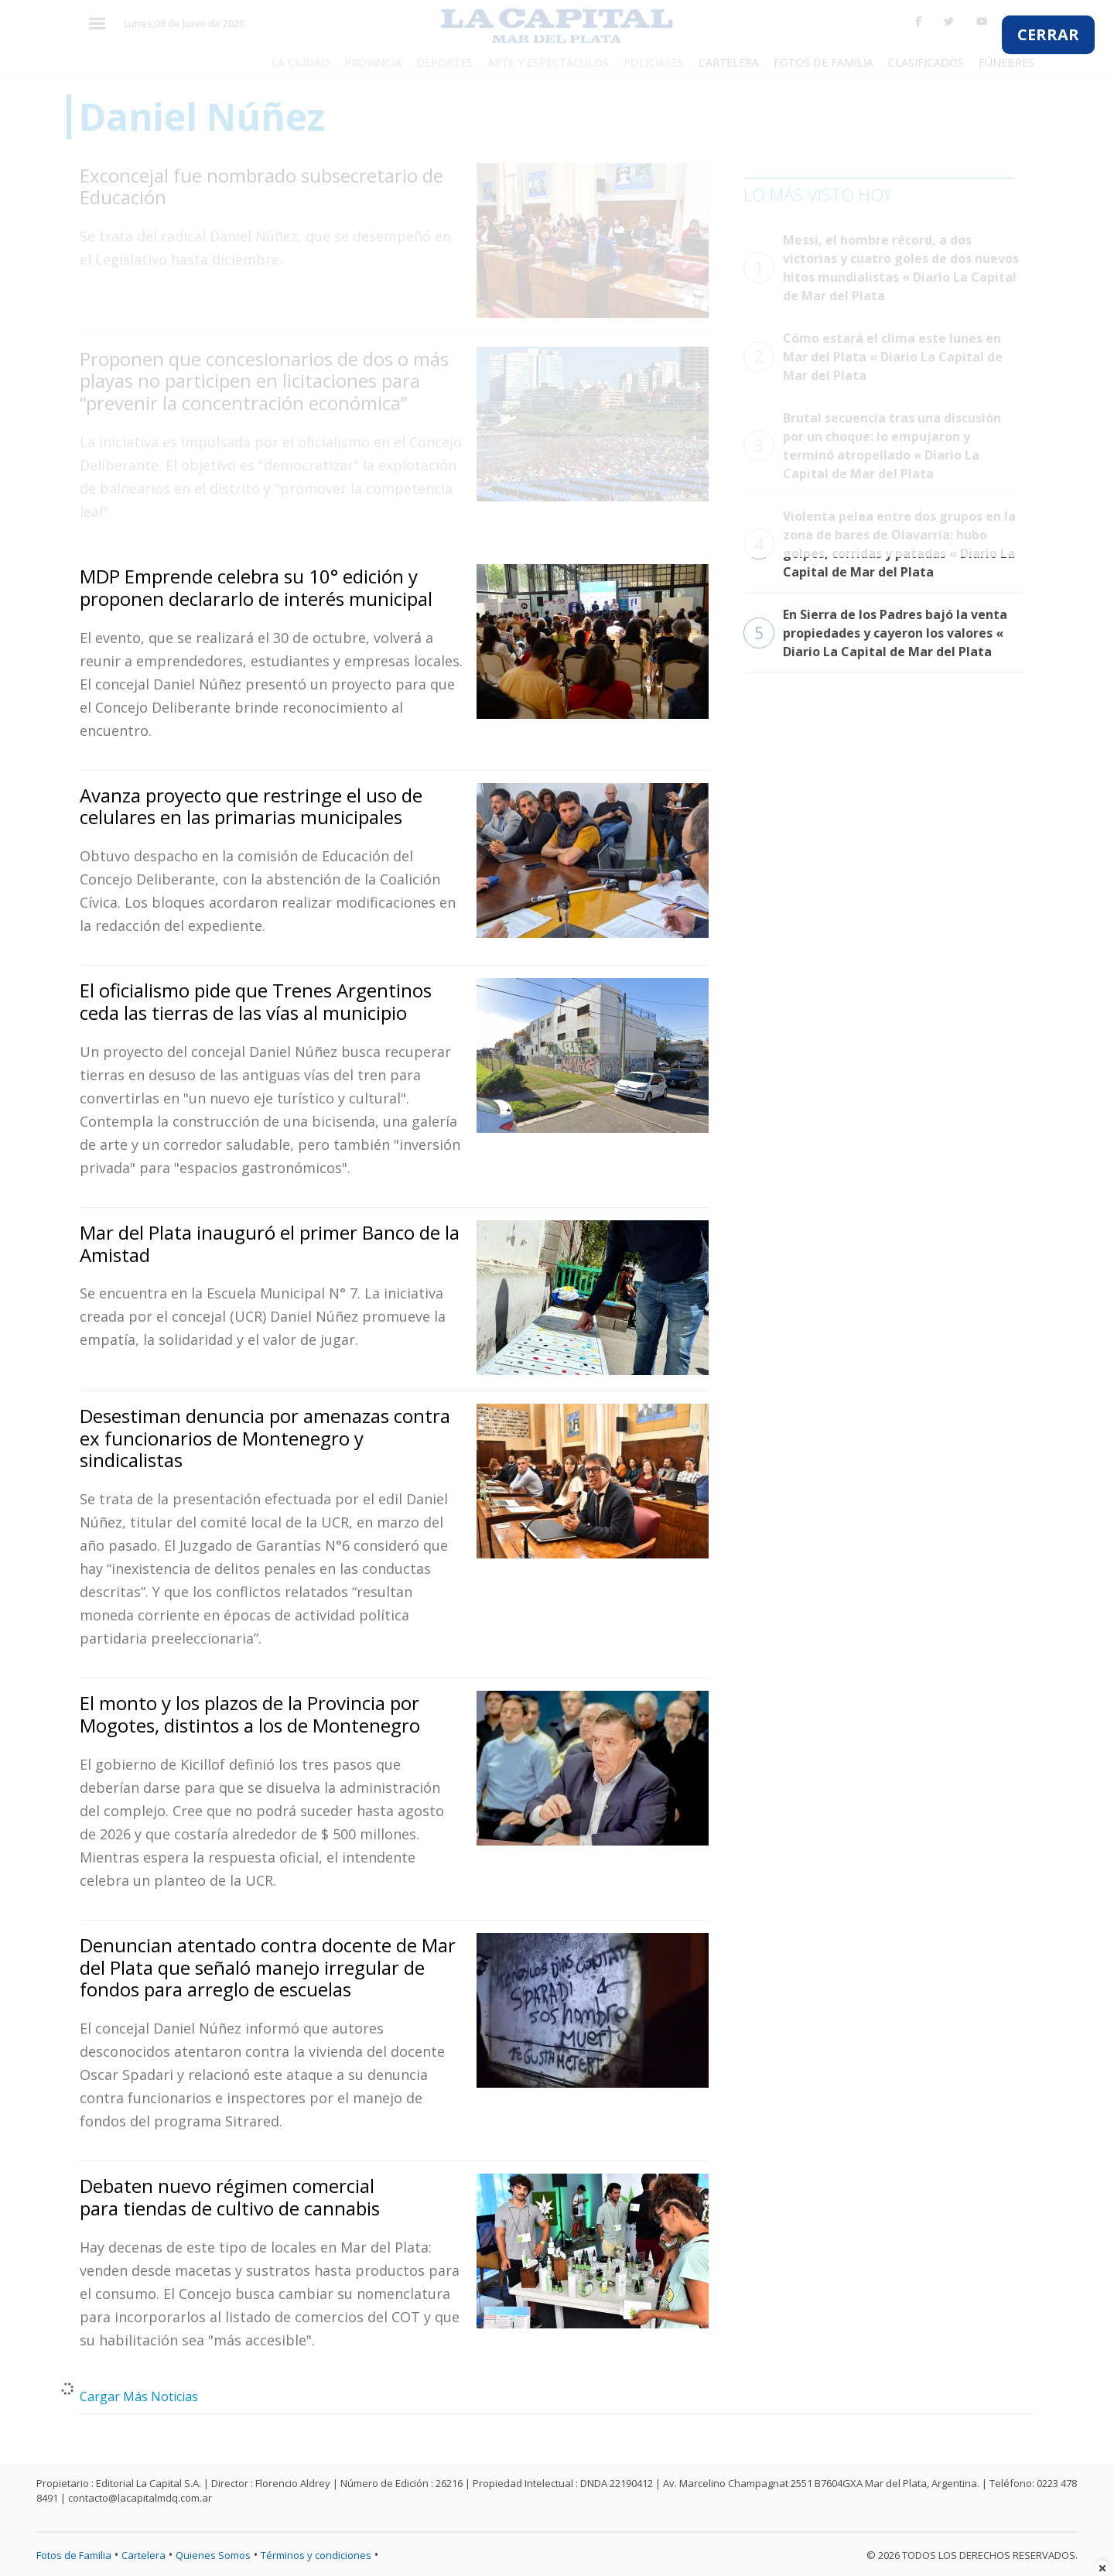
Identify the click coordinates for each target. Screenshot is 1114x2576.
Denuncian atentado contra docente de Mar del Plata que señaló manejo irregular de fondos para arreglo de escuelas (268, 1967)
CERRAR (1048, 34)
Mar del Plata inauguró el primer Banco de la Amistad (270, 1243)
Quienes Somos (213, 2555)
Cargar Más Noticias (139, 2396)
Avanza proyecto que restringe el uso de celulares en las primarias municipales (251, 806)
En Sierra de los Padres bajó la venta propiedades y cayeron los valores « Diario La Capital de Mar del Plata (875, 633)
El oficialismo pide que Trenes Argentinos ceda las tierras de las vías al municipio (256, 1001)
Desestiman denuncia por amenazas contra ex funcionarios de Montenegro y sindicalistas (265, 1438)
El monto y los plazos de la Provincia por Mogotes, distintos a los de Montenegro (250, 1714)
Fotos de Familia (73, 2555)
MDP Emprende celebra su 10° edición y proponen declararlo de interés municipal (256, 587)
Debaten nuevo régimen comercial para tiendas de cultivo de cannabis (230, 2197)
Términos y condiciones (316, 2555)
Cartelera (143, 2555)
